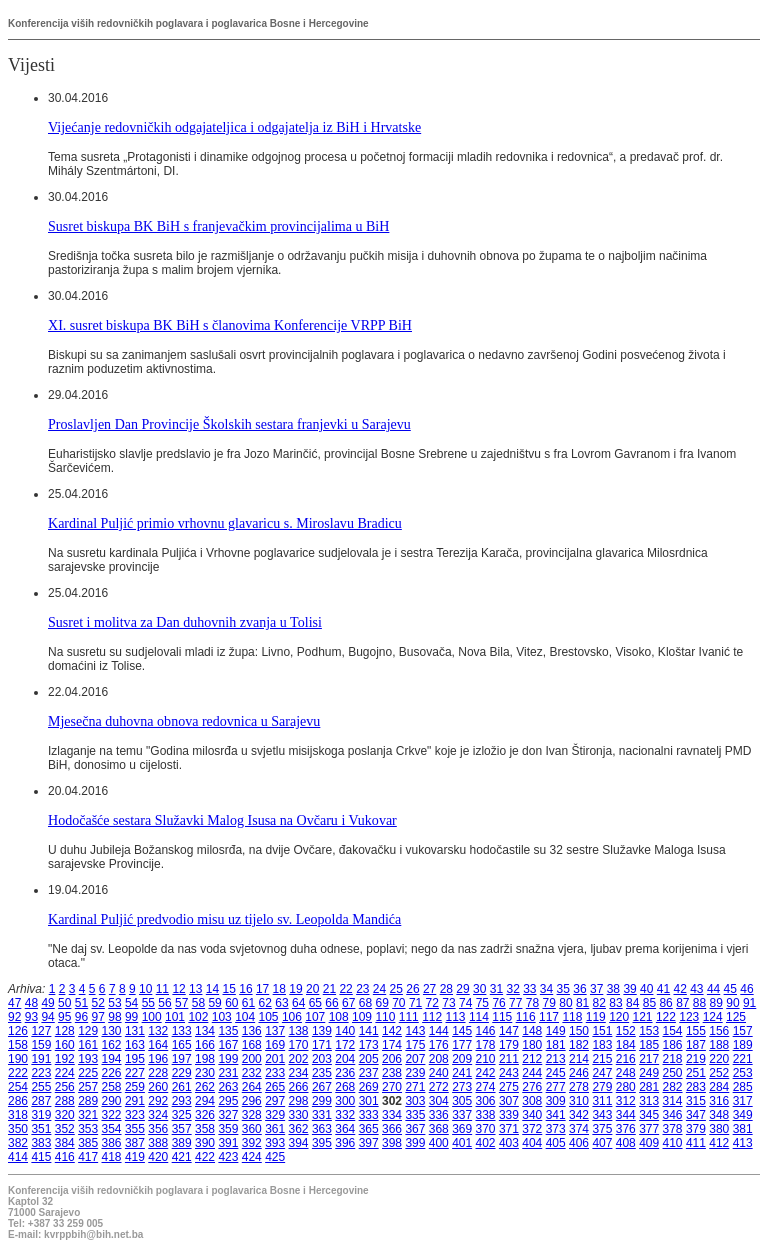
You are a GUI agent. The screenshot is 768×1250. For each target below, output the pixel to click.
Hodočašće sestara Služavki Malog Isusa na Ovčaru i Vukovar (222, 820)
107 (315, 1017)
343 (602, 1115)
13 (195, 989)
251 (696, 1073)
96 (81, 1017)
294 (205, 1101)
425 (275, 1157)
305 (462, 1101)
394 (299, 1143)
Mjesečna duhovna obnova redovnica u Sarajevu (184, 721)
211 (509, 1059)
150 (579, 1031)
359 (228, 1129)
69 (381, 1003)
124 (713, 1017)
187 (696, 1045)
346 (673, 1115)
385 (88, 1143)
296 (252, 1101)
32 (512, 989)
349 (743, 1115)
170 (299, 1045)
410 (673, 1143)
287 (41, 1101)
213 (556, 1059)
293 (182, 1101)
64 (298, 1003)
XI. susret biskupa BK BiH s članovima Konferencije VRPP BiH (230, 325)
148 (532, 1031)
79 (549, 1003)
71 (415, 1003)
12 (178, 989)
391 (228, 1143)
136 (252, 1031)
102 (198, 1017)
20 (312, 989)
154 (673, 1031)
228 (158, 1073)
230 (205, 1073)
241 (462, 1073)
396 (345, 1143)
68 (365, 1003)
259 (135, 1087)
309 (556, 1101)
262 (205, 1087)
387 (135, 1143)
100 (152, 1017)
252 (719, 1073)
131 (135, 1031)
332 (345, 1115)
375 (602, 1129)
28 (446, 989)
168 (252, 1045)
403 (509, 1143)
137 (275, 1031)
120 (619, 1017)
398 (392, 1143)
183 (602, 1045)
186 (673, 1045)
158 (18, 1045)
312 (626, 1101)
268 (345, 1087)
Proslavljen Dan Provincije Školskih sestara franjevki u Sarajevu (229, 424)
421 (182, 1157)
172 (345, 1045)
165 (182, 1045)
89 (716, 1003)
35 (563, 989)
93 (31, 1017)
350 (18, 1129)
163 (135, 1045)
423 (228, 1157)
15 (229, 989)
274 (486, 1087)
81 (582, 1003)
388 (158, 1143)
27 (429, 989)
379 (696, 1129)
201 (275, 1059)
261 (182, 1087)
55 (148, 1003)
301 (369, 1101)
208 (439, 1059)
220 (719, 1059)
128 (65, 1031)
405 (556, 1143)
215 (602, 1059)
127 (41, 1031)
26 (412, 989)
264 (252, 1087)
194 (112, 1059)
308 (532, 1101)
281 (649, 1087)
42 (679, 989)
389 (182, 1143)
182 (579, 1045)
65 (315, 1003)
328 (252, 1115)
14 (212, 989)
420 (158, 1157)
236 (345, 1073)
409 (649, 1143)
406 (579, 1143)
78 (532, 1003)
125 (736, 1017)
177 (462, 1045)
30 (479, 989)
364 (345, 1129)
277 (556, 1087)
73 (448, 1003)
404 (532, 1143)
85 (649, 1003)
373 (556, 1129)
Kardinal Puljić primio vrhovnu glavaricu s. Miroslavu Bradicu (225, 523)
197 (182, 1059)
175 (415, 1045)
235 (322, 1073)
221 (743, 1059)
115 (502, 1017)
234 (299, 1073)
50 (64, 1003)
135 (228, 1031)
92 (14, 1017)
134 (205, 1031)
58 (198, 1003)
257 (88, 1087)
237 (369, 1073)
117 (549, 1017)
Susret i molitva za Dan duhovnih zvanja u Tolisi (185, 622)
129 (88, 1031)
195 (135, 1059)
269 (369, 1087)
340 (532, 1115)
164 (158, 1045)
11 (162, 989)
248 (626, 1073)
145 (462, 1031)
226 (112, 1073)
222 (18, 1073)
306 (486, 1101)
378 (673, 1129)
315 (696, 1101)
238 (392, 1073)
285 (743, 1087)
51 (81, 1003)
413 (743, 1143)
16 (245, 989)
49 (47, 1003)
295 (228, 1101)
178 (486, 1045)
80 (565, 1003)
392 (252, 1143)
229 (182, 1073)
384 (65, 1143)
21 (329, 989)
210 (486, 1059)
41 (663, 989)
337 (462, 1115)
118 (572, 1017)
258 (112, 1087)
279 (602, 1087)
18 (279, 989)
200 (252, 1059)
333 (369, 1115)
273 (462, 1087)
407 (602, 1143)
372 (532, 1129)
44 (713, 989)
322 (112, 1115)
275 (509, 1087)
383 (41, 1143)
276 (532, 1087)
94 (47, 1017)
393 (275, 1143)
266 (299, 1087)
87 (682, 1003)
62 (265, 1003)
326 (205, 1115)
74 (465, 1003)
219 (696, 1059)
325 (182, 1115)
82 (599, 1003)
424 (252, 1157)
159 (41, 1045)
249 (649, 1073)
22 (345, 989)
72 (432, 1003)
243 (509, 1073)
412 (719, 1143)
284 (719, 1087)
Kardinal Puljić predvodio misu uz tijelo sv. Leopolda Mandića (224, 919)
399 (415, 1143)
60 (231, 1003)
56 (164, 1003)
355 (135, 1129)
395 (322, 1143)
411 (696, 1143)
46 (746, 989)
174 (392, 1045)
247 (602, 1073)
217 (649, 1059)
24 (379, 989)
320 (65, 1115)
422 (205, 1157)
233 (275, 1073)
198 (205, 1059)
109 (362, 1017)
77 (515, 1003)
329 (275, 1115)
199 (228, 1059)
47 (14, 1003)
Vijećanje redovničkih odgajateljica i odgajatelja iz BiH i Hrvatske (234, 127)
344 (626, 1115)
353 (88, 1129)
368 (439, 1129)
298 (299, 1101)
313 (649, 1101)
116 (526, 1017)
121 (643, 1017)
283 (696, 1087)
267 (322, 1087)
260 (158, 1087)
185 (649, 1045)
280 (626, 1087)
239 (415, 1073)
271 (415, 1087)
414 (18, 1157)
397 (369, 1143)
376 (626, 1129)
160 (65, 1045)
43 (696, 989)
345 (649, 1115)
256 (65, 1087)
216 (626, 1059)
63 (281, 1003)
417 (88, 1157)
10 (145, 989)
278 (579, 1087)
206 (392, 1059)
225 (88, 1073)
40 (646, 989)
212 (532, 1059)
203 (322, 1059)
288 (65, 1101)
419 (135, 1157)
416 (65, 1157)
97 (98, 1017)
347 (696, 1115)
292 (158, 1101)
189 (743, 1045)
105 (269, 1017)
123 (689, 1017)
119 (596, 1017)
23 (362, 989)
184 (626, 1045)
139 (322, 1031)
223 (41, 1073)
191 (41, 1059)
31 (496, 989)
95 (64, 1017)
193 (88, 1059)
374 (579, 1129)
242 (486, 1073)
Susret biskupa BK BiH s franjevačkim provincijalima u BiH (218, 226)
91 (749, 1003)
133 (182, 1031)
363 (322, 1129)
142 (392, 1031)
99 (131, 1017)
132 (158, 1031)
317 (743, 1101)
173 (369, 1045)
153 (649, 1031)
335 (415, 1115)
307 (509, 1101)
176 (439, 1045)
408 (626, 1143)
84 (632, 1003)
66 (331, 1003)
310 (579, 1101)
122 (666, 1017)
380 (719, 1129)
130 (112, 1031)
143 (415, 1031)
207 (415, 1059)
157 (743, 1031)
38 (613, 989)
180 (532, 1045)
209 (462, 1059)
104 (245, 1017)
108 (339, 1017)
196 (158, 1059)
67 (348, 1003)
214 (579, 1059)
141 (369, 1031)
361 (275, 1129)
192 (65, 1059)
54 (131, 1003)
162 (112, 1045)
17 (262, 989)
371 (509, 1129)
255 (41, 1087)
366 (392, 1129)
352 (65, 1129)
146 (486, 1031)
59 (214, 1003)
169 (275, 1045)
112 (432, 1017)
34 (546, 989)
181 (556, 1045)
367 (415, 1129)
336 (439, 1115)
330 (299, 1115)
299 (322, 1101)
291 (135, 1101)
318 (18, 1115)
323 (135, 1115)
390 (205, 1143)
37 (596, 989)
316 (719, 1101)
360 (252, 1129)
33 (529, 989)
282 (673, 1087)
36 (579, 989)
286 (18, 1101)
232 (252, 1073)
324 (158, 1115)
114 (479, 1017)
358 (205, 1129)
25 (396, 989)
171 (322, 1045)
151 (602, 1031)
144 (439, 1031)
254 (18, 1087)
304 (439, 1101)
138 (299, 1031)
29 (462, 989)
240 (439, 1073)
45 (730, 989)
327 (228, 1115)
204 (345, 1059)
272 (439, 1087)
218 (673, 1059)
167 (228, 1045)
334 (392, 1115)
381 (743, 1129)
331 (322, 1115)
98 (114, 1017)
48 (31, 1003)
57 (181, 1003)
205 (369, 1059)
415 (41, 1157)
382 (18, 1143)
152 (626, 1031)
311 (602, 1101)
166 (205, 1045)
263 (228, 1087)
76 (498, 1003)
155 (696, 1031)
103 (222, 1017)
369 (462, 1129)
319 (41, 1115)
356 (158, 1129)
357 (182, 1129)
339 (509, 1115)
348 (719, 1115)
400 (439, 1143)
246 (579, 1073)
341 (556, 1115)
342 (579, 1115)
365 (369, 1129)
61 (248, 1003)
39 (629, 989)
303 (415, 1101)
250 (673, 1073)
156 (719, 1031)
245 (556, 1073)
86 (665, 1003)
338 (486, 1115)
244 (532, 1073)
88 (699, 1003)
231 (228, 1073)
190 (18, 1059)
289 (88, 1101)
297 (275, 1101)
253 (743, 1073)
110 (385, 1017)
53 (114, 1003)
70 (398, 1003)
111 (409, 1017)
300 (345, 1101)
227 (135, 1073)
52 (98, 1003)
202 (299, 1059)
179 (509, 1045)
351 (41, 1129)
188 (719, 1045)
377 (649, 1129)
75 (482, 1003)
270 (392, 1087)
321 (88, 1115)
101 (175, 1017)
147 (509, 1031)
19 (295, 989)
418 (112, 1157)
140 (345, 1031)
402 (486, 1143)
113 (456, 1017)
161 (88, 1045)
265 (275, 1087)
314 (673, 1101)
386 (112, 1143)
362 (299, 1129)
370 (486, 1129)
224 (65, 1073)
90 (732, 1003)
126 (18, 1031)
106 (292, 1017)
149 (556, 1031)
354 (112, 1129)
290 (112, 1101)
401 (462, 1143)
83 (615, 1003)
